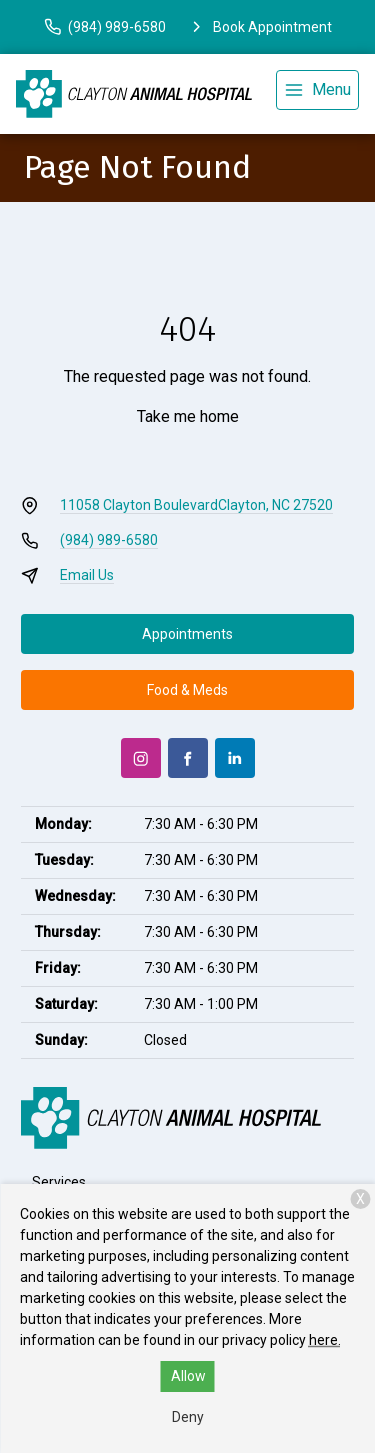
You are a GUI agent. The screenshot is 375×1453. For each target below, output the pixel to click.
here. (325, 1340)
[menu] (317, 90)
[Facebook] (188, 758)
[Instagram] (141, 758)
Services (59, 1182)
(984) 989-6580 (109, 540)
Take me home (188, 416)
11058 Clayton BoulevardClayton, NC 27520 (196, 505)
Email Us (87, 575)
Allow (188, 1376)
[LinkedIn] (235, 758)
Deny (188, 1417)
